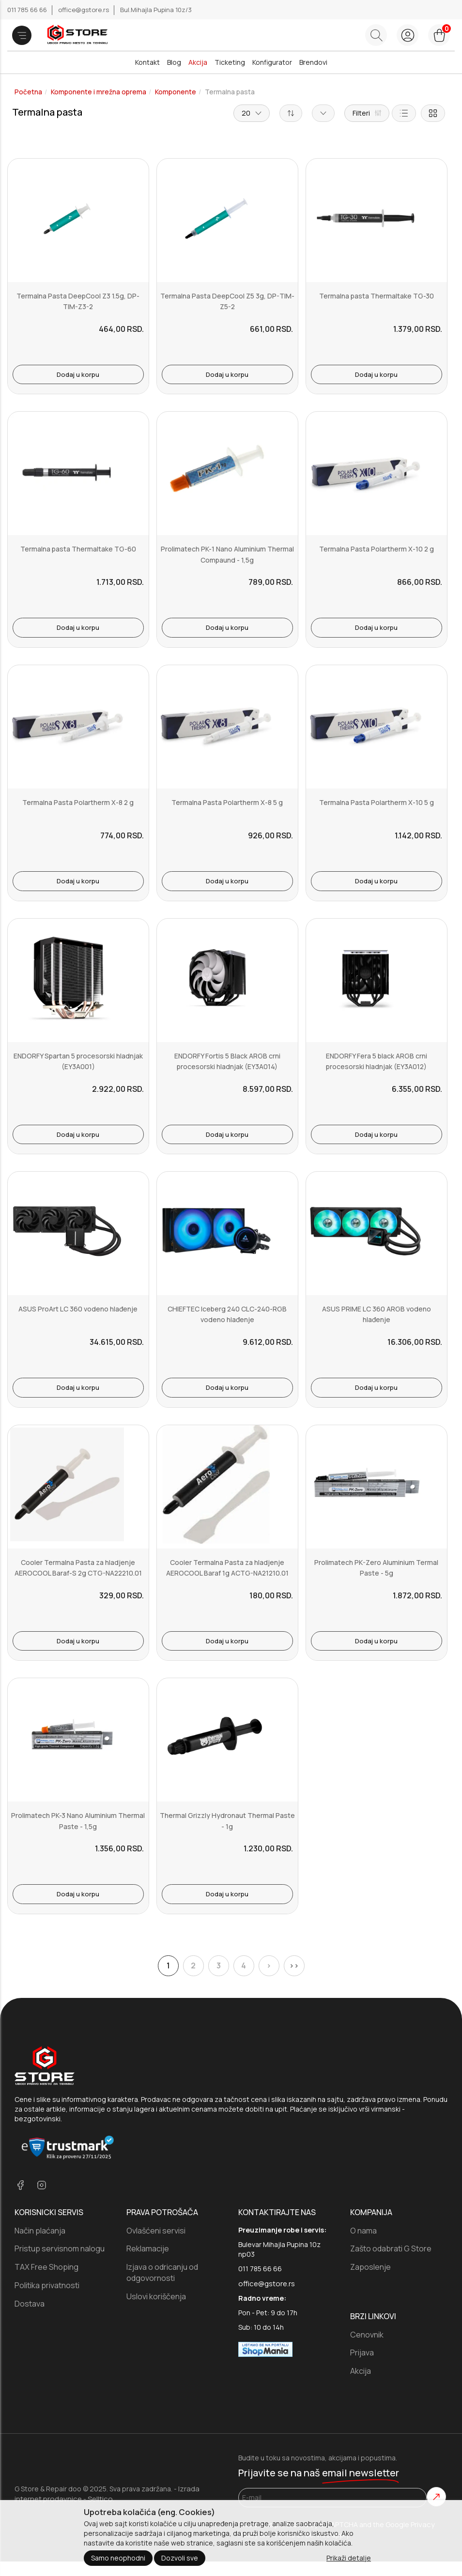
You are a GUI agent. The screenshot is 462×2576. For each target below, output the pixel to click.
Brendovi (313, 62)
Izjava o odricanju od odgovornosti (162, 2272)
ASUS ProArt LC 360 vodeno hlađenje (78, 1308)
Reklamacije (147, 2248)
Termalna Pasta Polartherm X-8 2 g (78, 802)
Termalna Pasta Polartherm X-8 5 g (227, 802)
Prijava (362, 2352)
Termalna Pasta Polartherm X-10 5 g (376, 802)
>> (294, 1965)
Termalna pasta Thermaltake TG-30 (376, 295)
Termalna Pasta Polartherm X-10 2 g (376, 548)
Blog (174, 62)
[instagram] (41, 2186)
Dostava (30, 2303)
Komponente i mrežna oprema (98, 92)
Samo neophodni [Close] (118, 2557)
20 (252, 113)
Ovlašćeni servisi (155, 2230)
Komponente (175, 92)
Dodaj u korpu (78, 374)
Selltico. (101, 2499)
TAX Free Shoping (46, 2267)
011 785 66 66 (27, 9)
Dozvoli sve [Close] (179, 2557)
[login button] (407, 35)
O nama (363, 2230)
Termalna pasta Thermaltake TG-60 (78, 548)
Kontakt (147, 62)
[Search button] (376, 35)
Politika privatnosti (47, 2285)
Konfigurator (272, 62)
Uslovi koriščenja (156, 2296)
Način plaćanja (40, 2230)
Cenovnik (367, 2334)
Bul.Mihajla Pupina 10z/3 (156, 9)
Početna (28, 92)
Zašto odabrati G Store (390, 2248)
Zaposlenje (370, 2267)
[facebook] (20, 2186)
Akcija (197, 62)
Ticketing (230, 62)
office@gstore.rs (84, 9)
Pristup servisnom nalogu (60, 2248)
